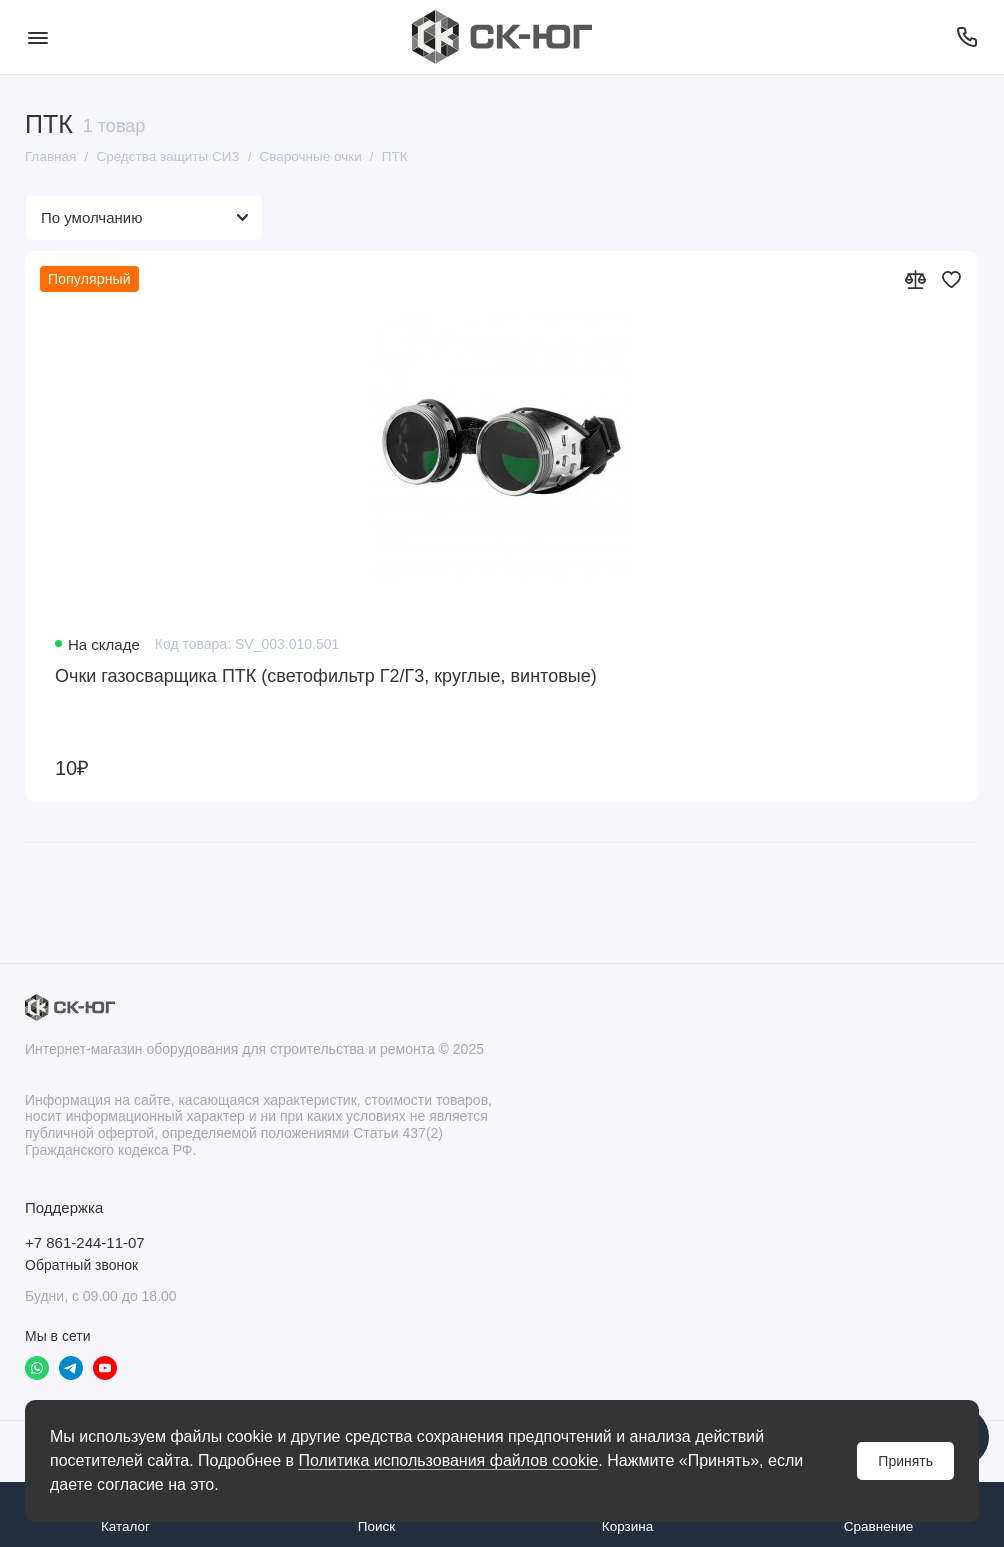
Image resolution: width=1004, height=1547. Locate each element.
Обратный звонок (81, 1265)
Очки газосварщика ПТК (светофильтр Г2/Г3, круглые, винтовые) (326, 676)
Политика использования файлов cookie (448, 1460)
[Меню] (37, 37)
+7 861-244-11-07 (85, 1242)
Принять (905, 1461)
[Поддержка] (966, 37)
